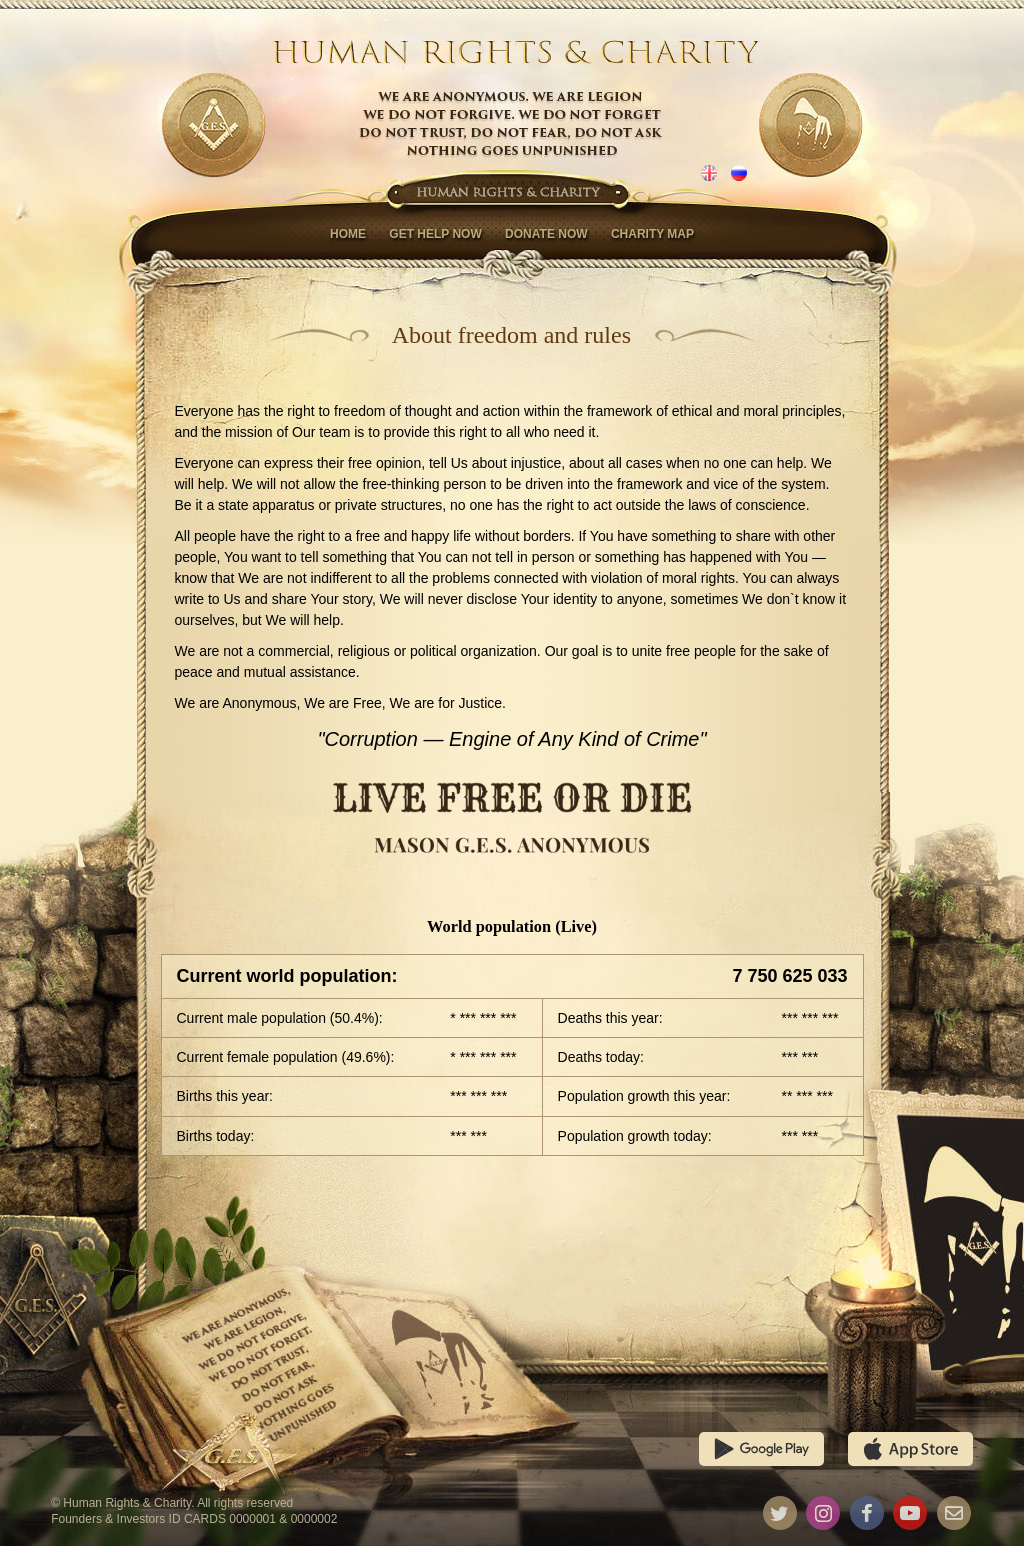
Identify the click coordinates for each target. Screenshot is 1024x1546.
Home (348, 234)
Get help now (435, 234)
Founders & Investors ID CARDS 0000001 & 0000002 (194, 1519)
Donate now (546, 234)
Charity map (652, 234)
